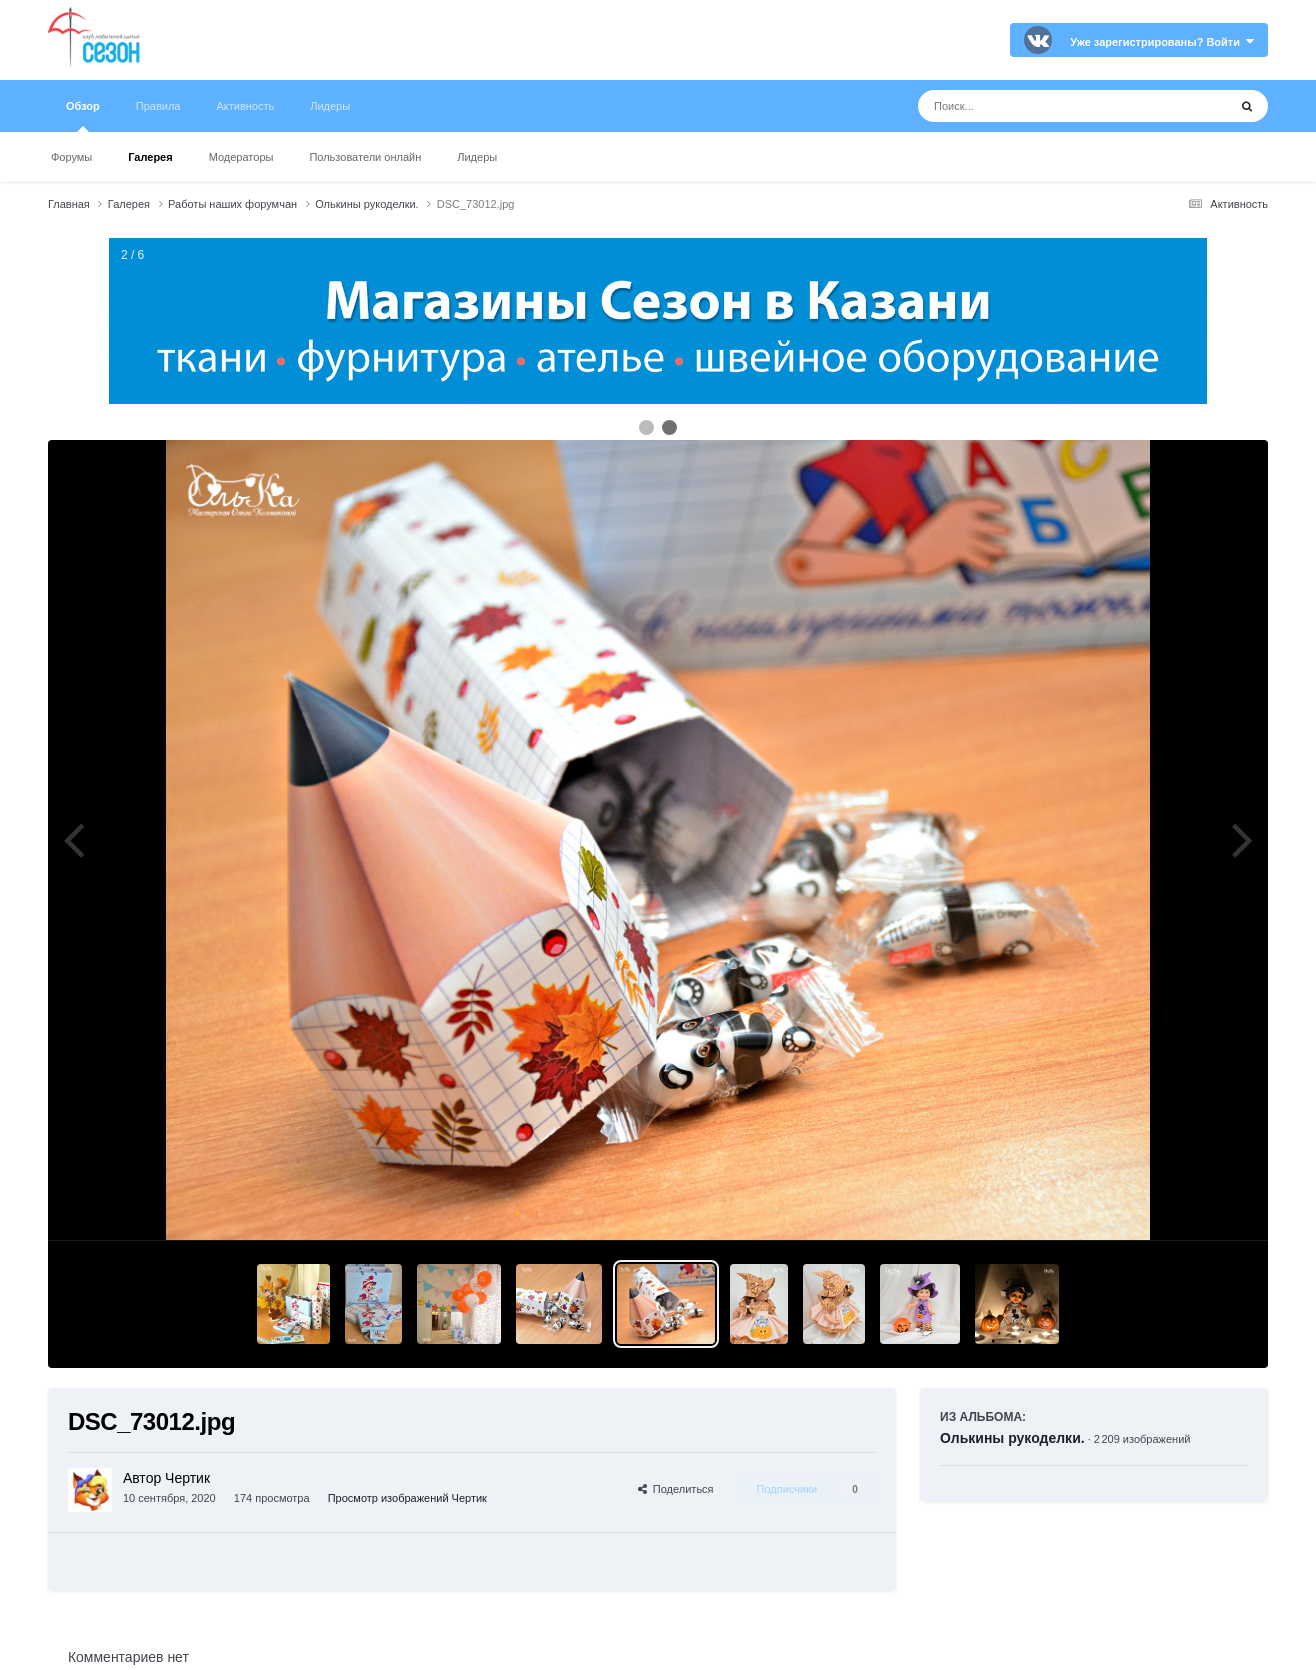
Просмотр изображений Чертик (407, 1498)
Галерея (150, 157)
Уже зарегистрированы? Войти (1162, 42)
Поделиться (676, 1489)
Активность (245, 106)
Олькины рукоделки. (1012, 1438)
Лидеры (477, 157)
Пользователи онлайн (365, 157)
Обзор (83, 116)
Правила (158, 106)
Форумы (71, 157)
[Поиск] (1035, 106)
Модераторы (241, 157)
